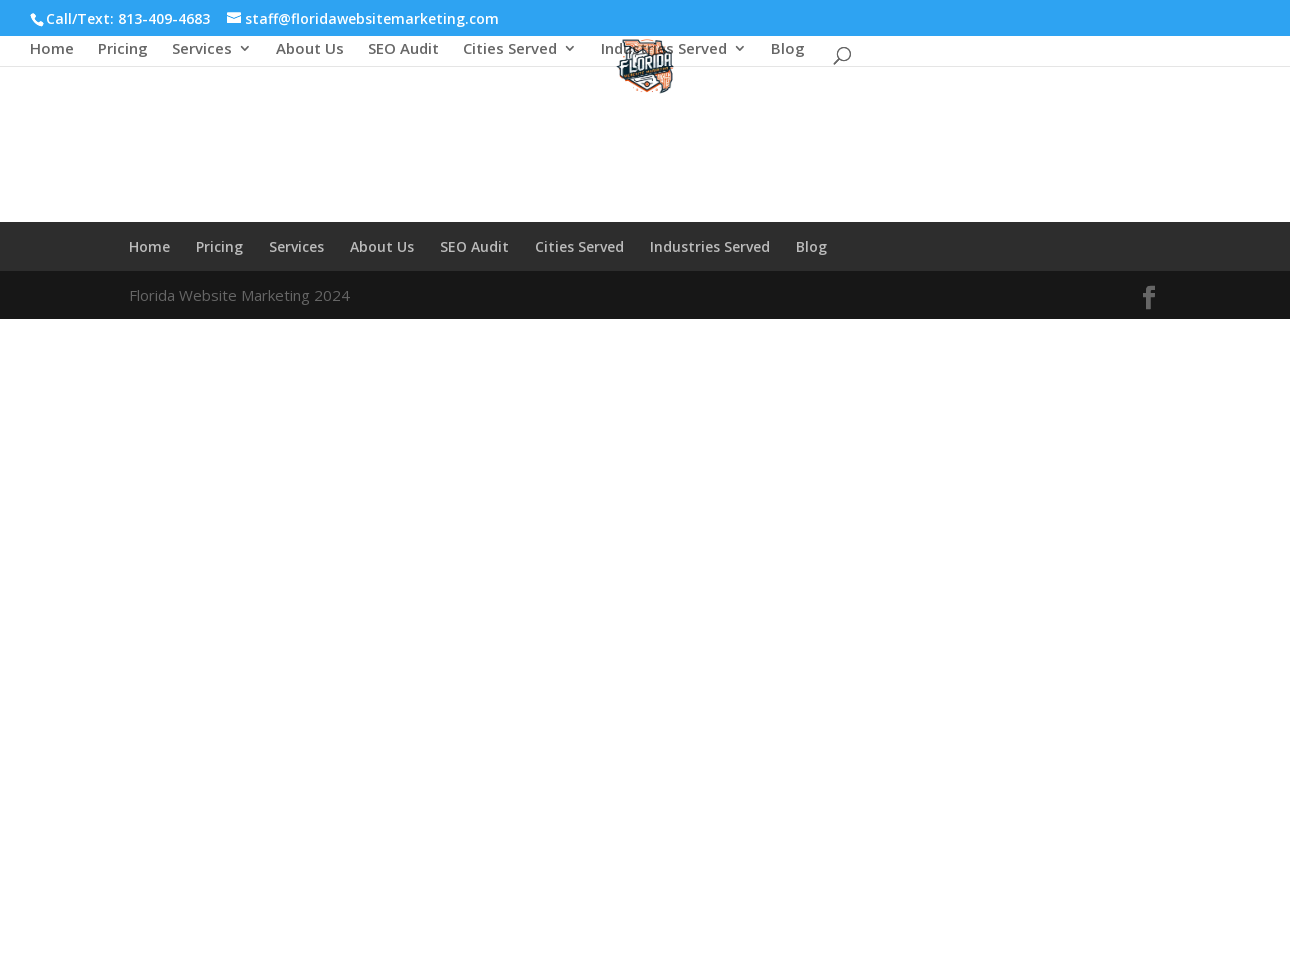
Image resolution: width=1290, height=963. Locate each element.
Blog (788, 49)
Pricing (123, 49)
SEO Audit (403, 49)
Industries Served (664, 49)
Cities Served (510, 49)
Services (202, 49)
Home (52, 49)
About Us (310, 49)
